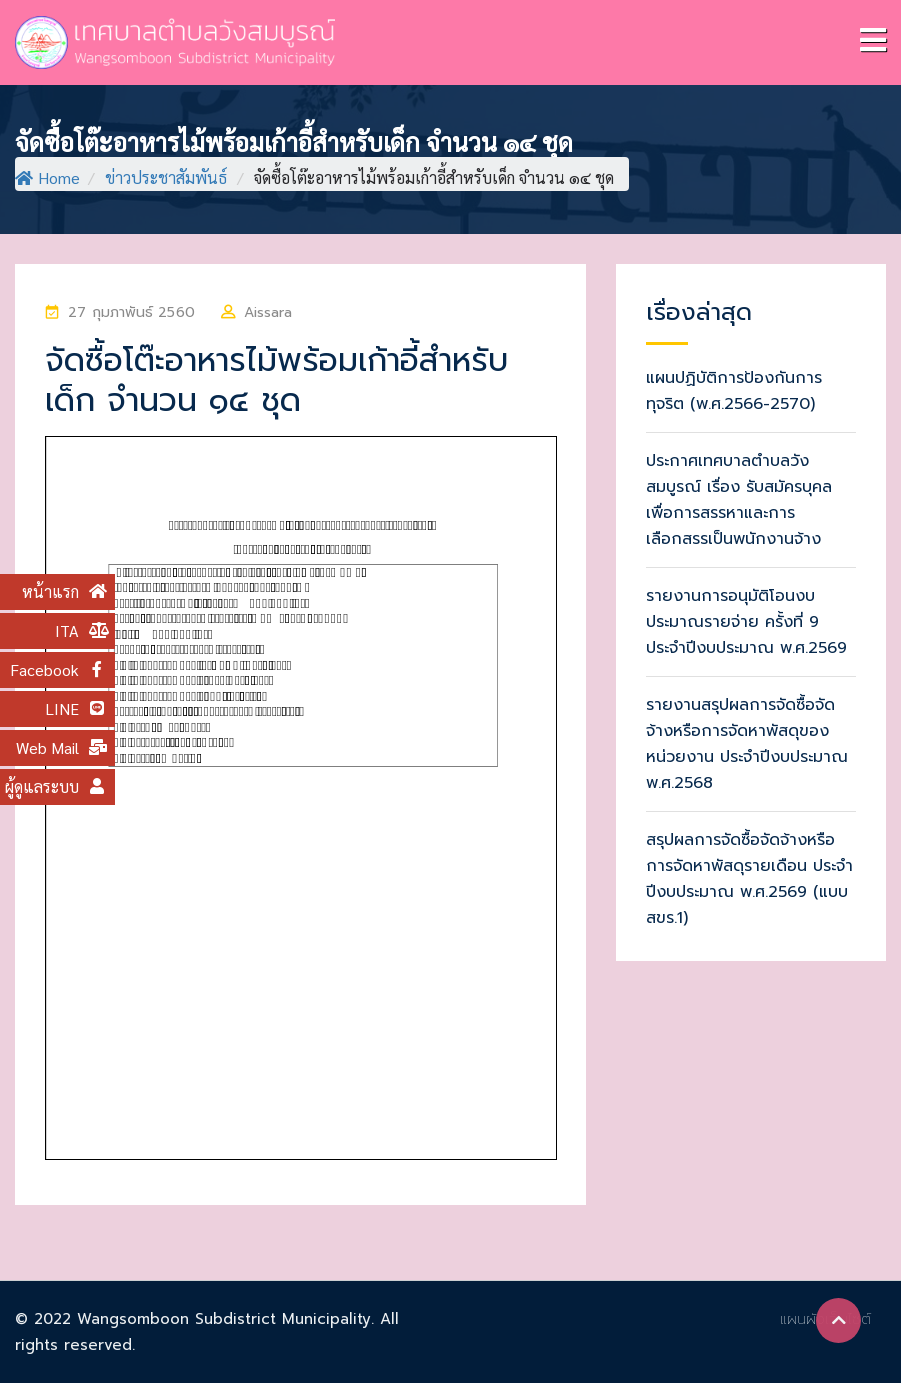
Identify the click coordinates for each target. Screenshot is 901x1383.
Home (47, 177)
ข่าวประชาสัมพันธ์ (166, 177)
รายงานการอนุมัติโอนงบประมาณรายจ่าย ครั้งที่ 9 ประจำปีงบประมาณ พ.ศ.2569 (746, 622)
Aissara (268, 312)
